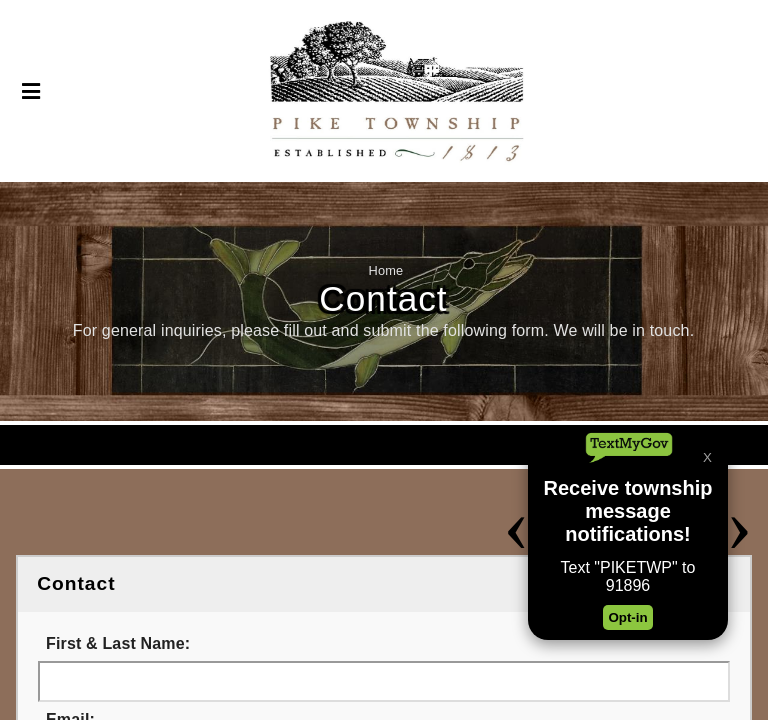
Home (386, 270)
